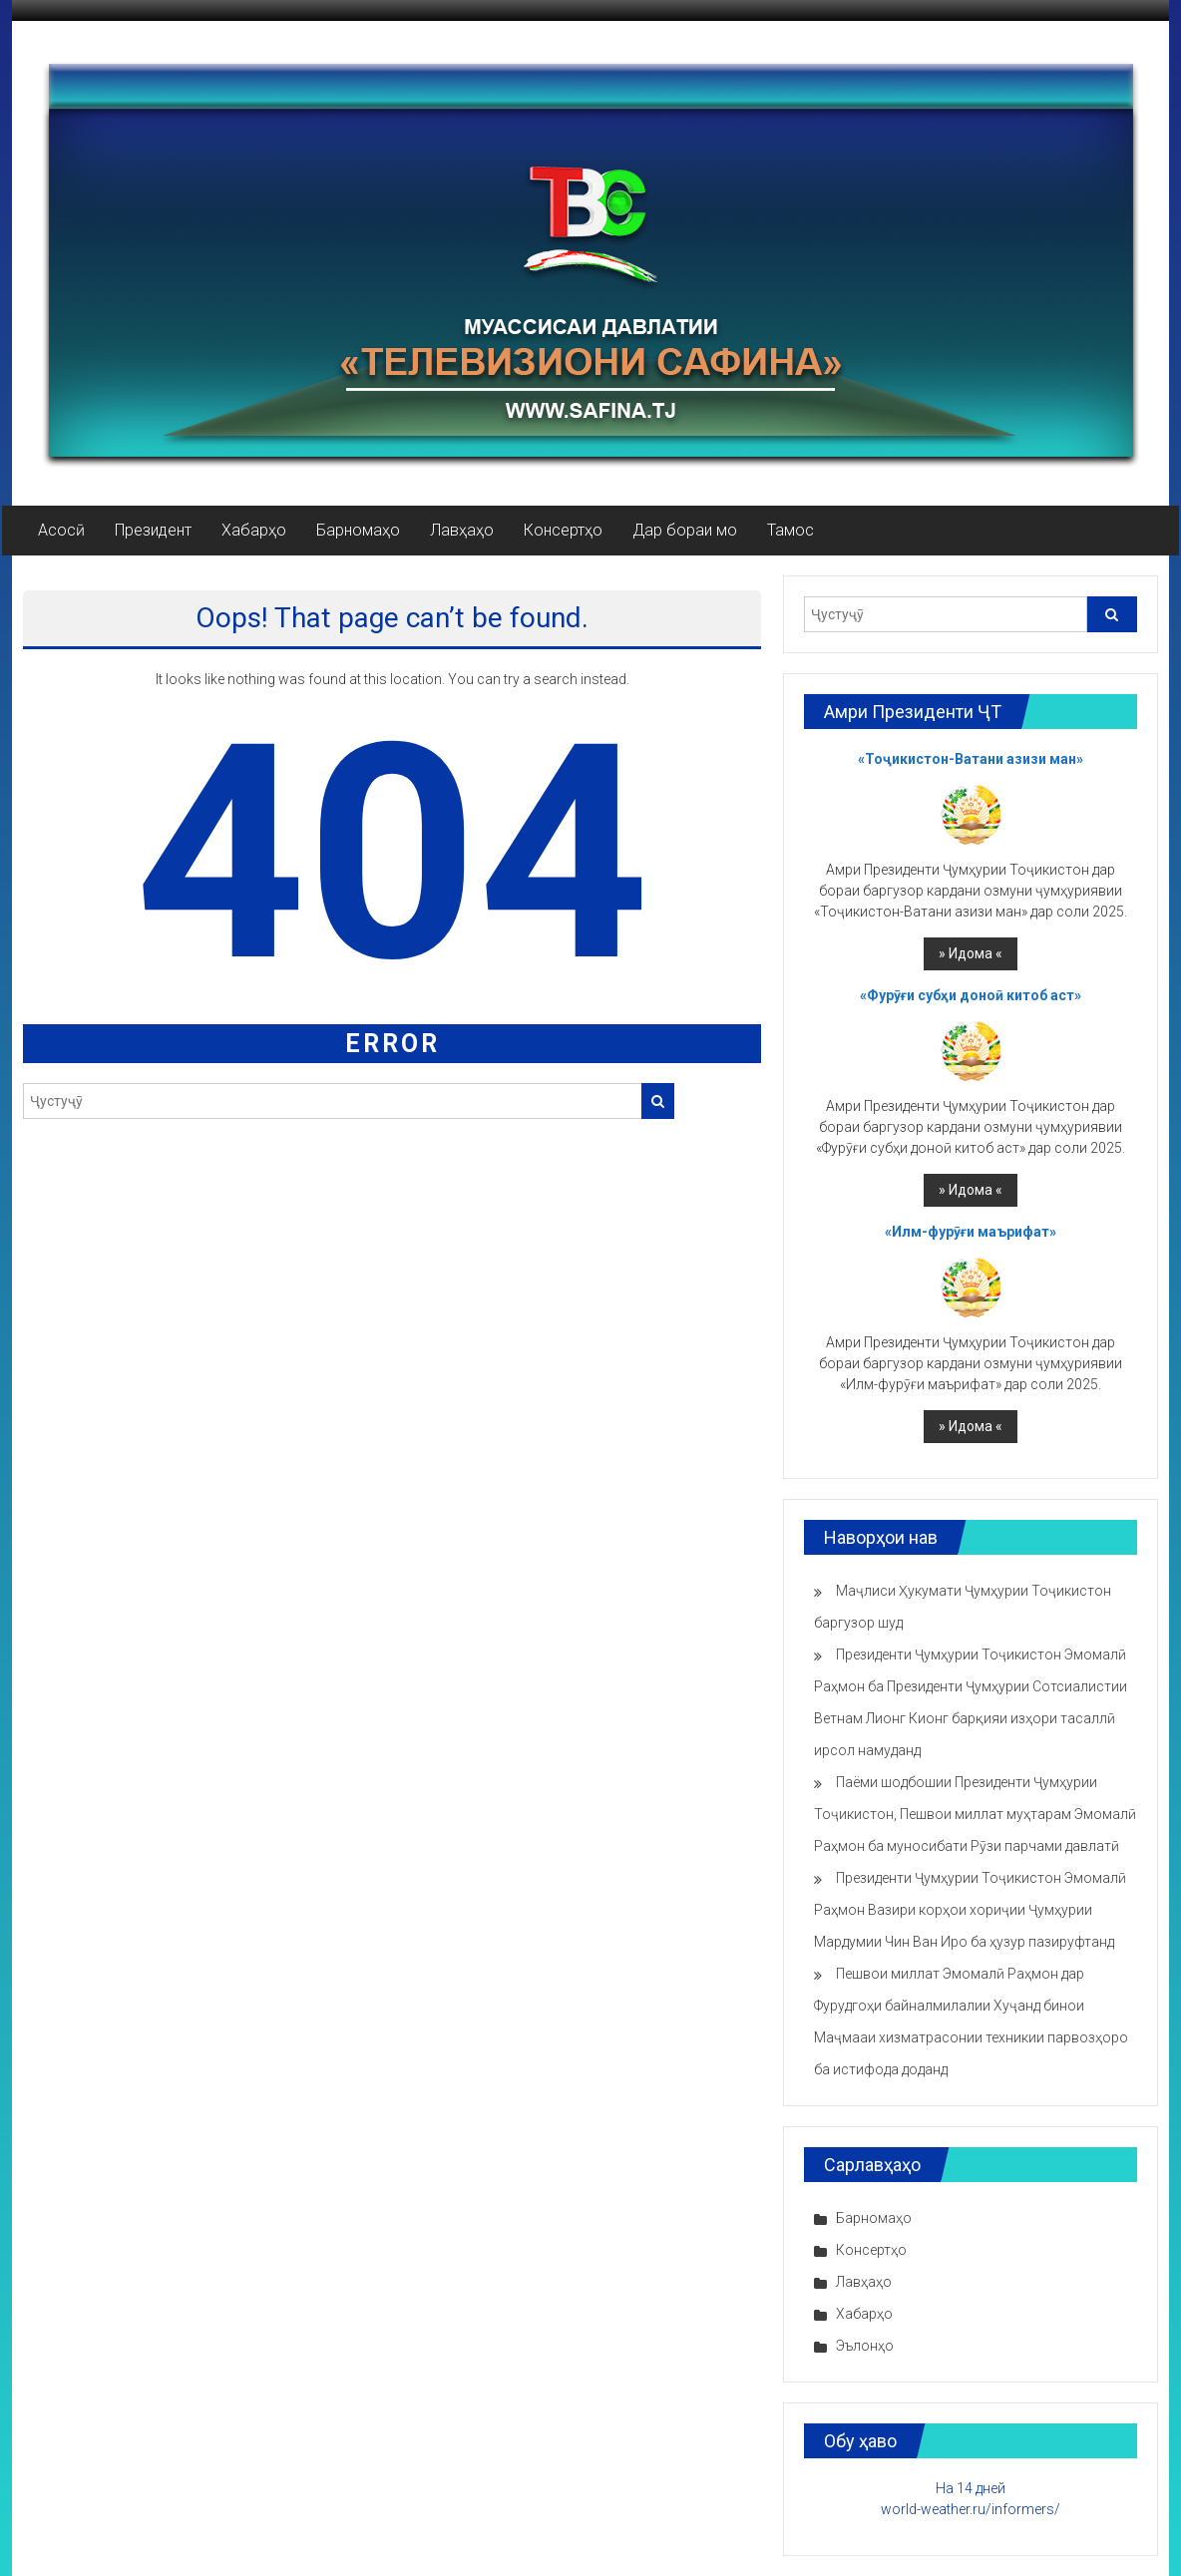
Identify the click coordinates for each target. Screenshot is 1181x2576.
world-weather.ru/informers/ (970, 2509)
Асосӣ (61, 530)
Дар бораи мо (684, 530)
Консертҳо (563, 530)
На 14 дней (970, 2488)
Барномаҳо (358, 530)
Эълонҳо (865, 2346)
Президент (153, 530)
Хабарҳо (253, 530)
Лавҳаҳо (462, 530)
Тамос (790, 530)
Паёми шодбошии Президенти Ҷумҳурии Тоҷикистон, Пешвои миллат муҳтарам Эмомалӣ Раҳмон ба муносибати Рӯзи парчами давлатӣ (975, 1814)
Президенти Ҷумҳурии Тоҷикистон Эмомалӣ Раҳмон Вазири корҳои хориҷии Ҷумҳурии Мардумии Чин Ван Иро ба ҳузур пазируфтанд (970, 1910)
